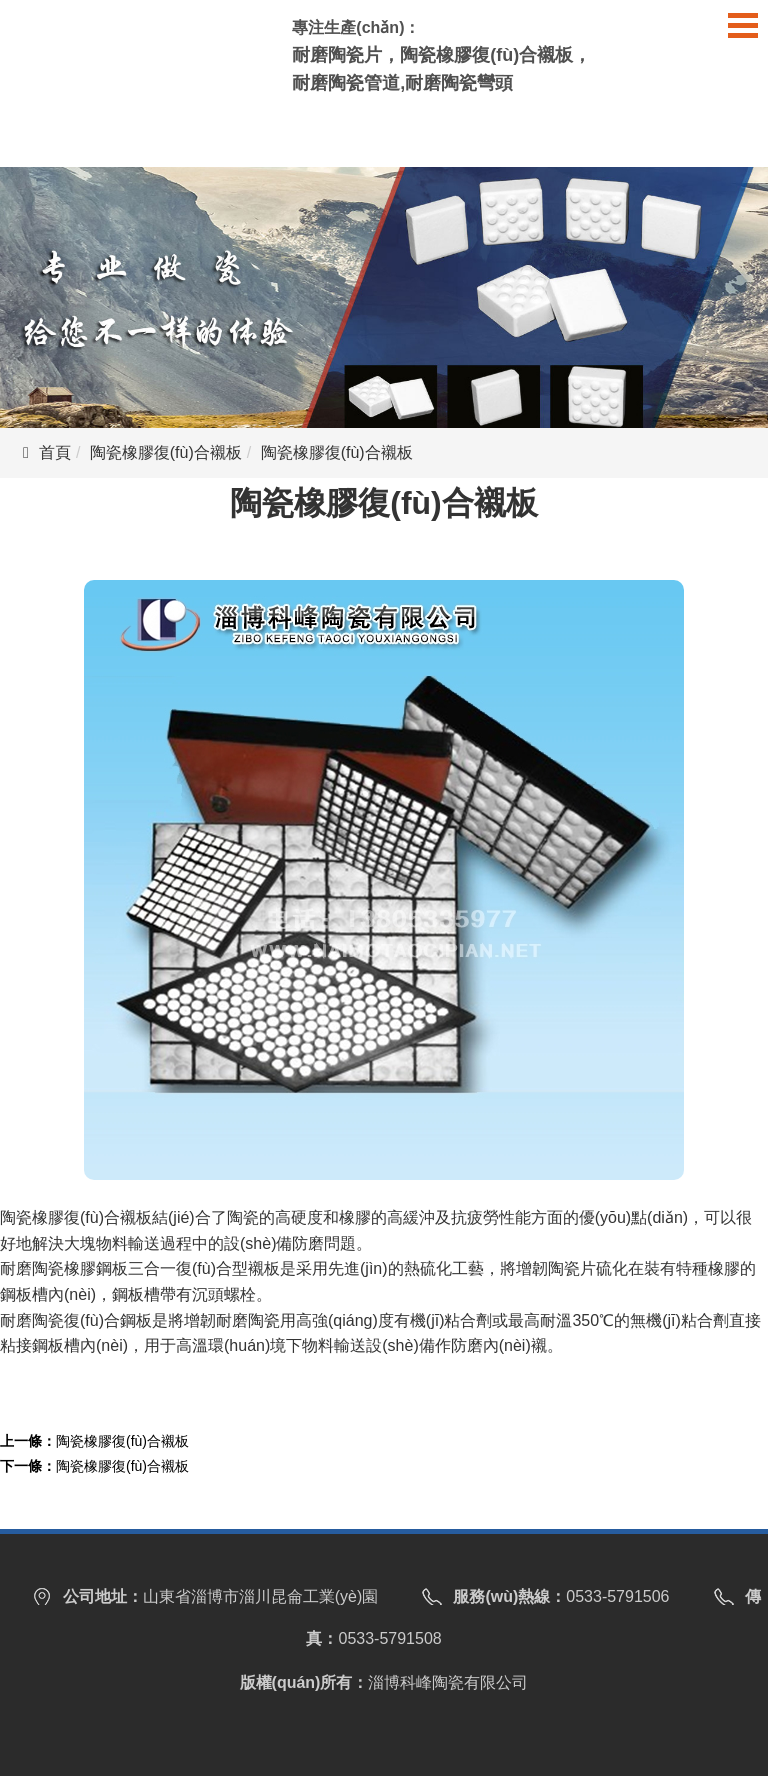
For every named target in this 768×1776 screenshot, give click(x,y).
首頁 (55, 452)
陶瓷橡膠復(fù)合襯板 (166, 452)
